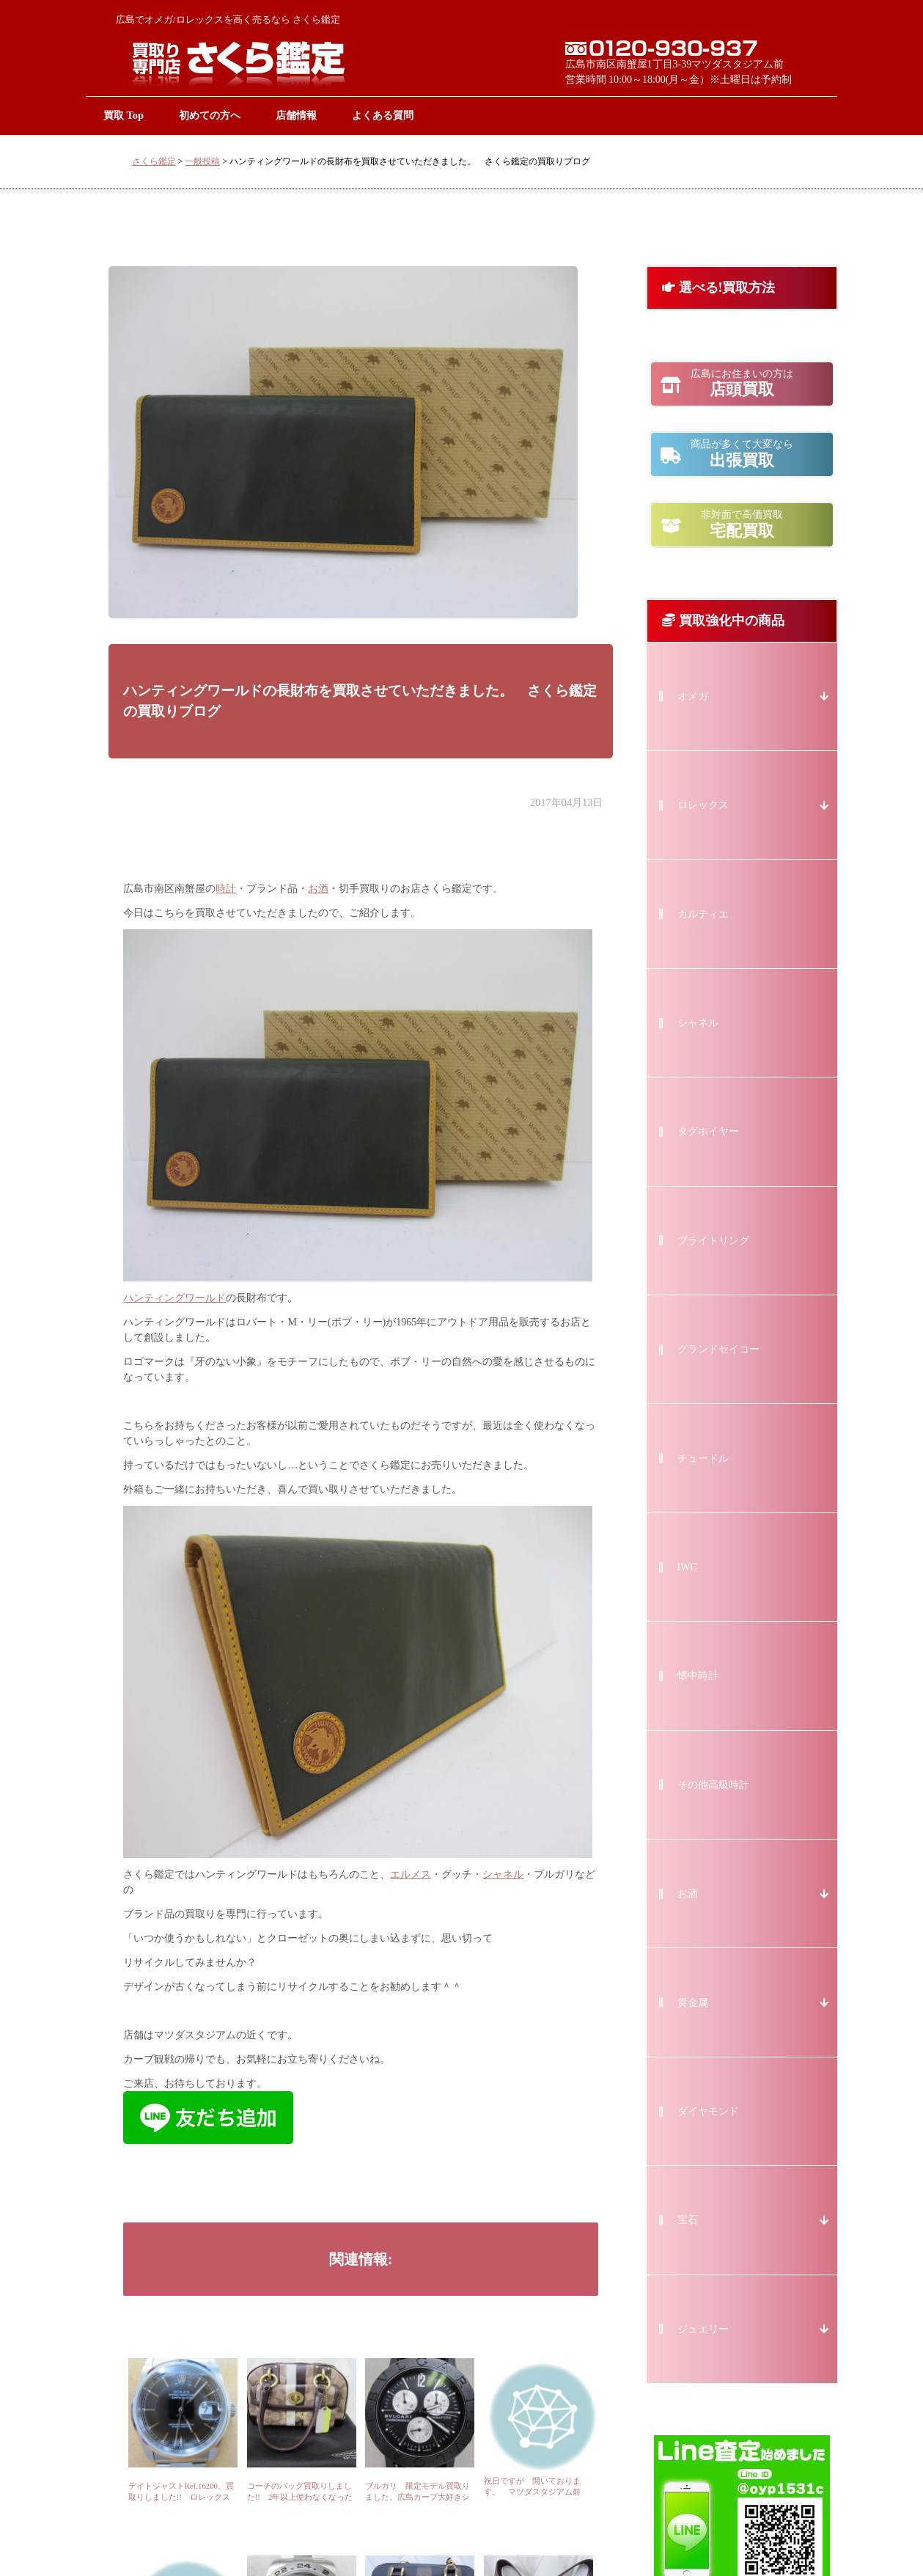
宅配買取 (741, 524)
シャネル (502, 1874)
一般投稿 (202, 161)
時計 (226, 888)
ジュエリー (703, 2329)
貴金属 (692, 2002)
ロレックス (703, 805)
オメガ (692, 696)
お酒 (318, 888)
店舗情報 (296, 115)
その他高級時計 (713, 1784)
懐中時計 (697, 1675)
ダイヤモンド (708, 2111)
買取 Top (123, 115)
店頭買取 (741, 383)
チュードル (703, 1458)
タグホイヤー (708, 1131)
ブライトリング (713, 1240)
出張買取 (741, 454)
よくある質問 (382, 115)
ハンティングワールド (174, 1297)
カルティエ (703, 914)
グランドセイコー (718, 1349)
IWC (687, 1567)
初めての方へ (209, 115)
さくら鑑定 (154, 161)
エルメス (410, 1874)
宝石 (687, 2219)
